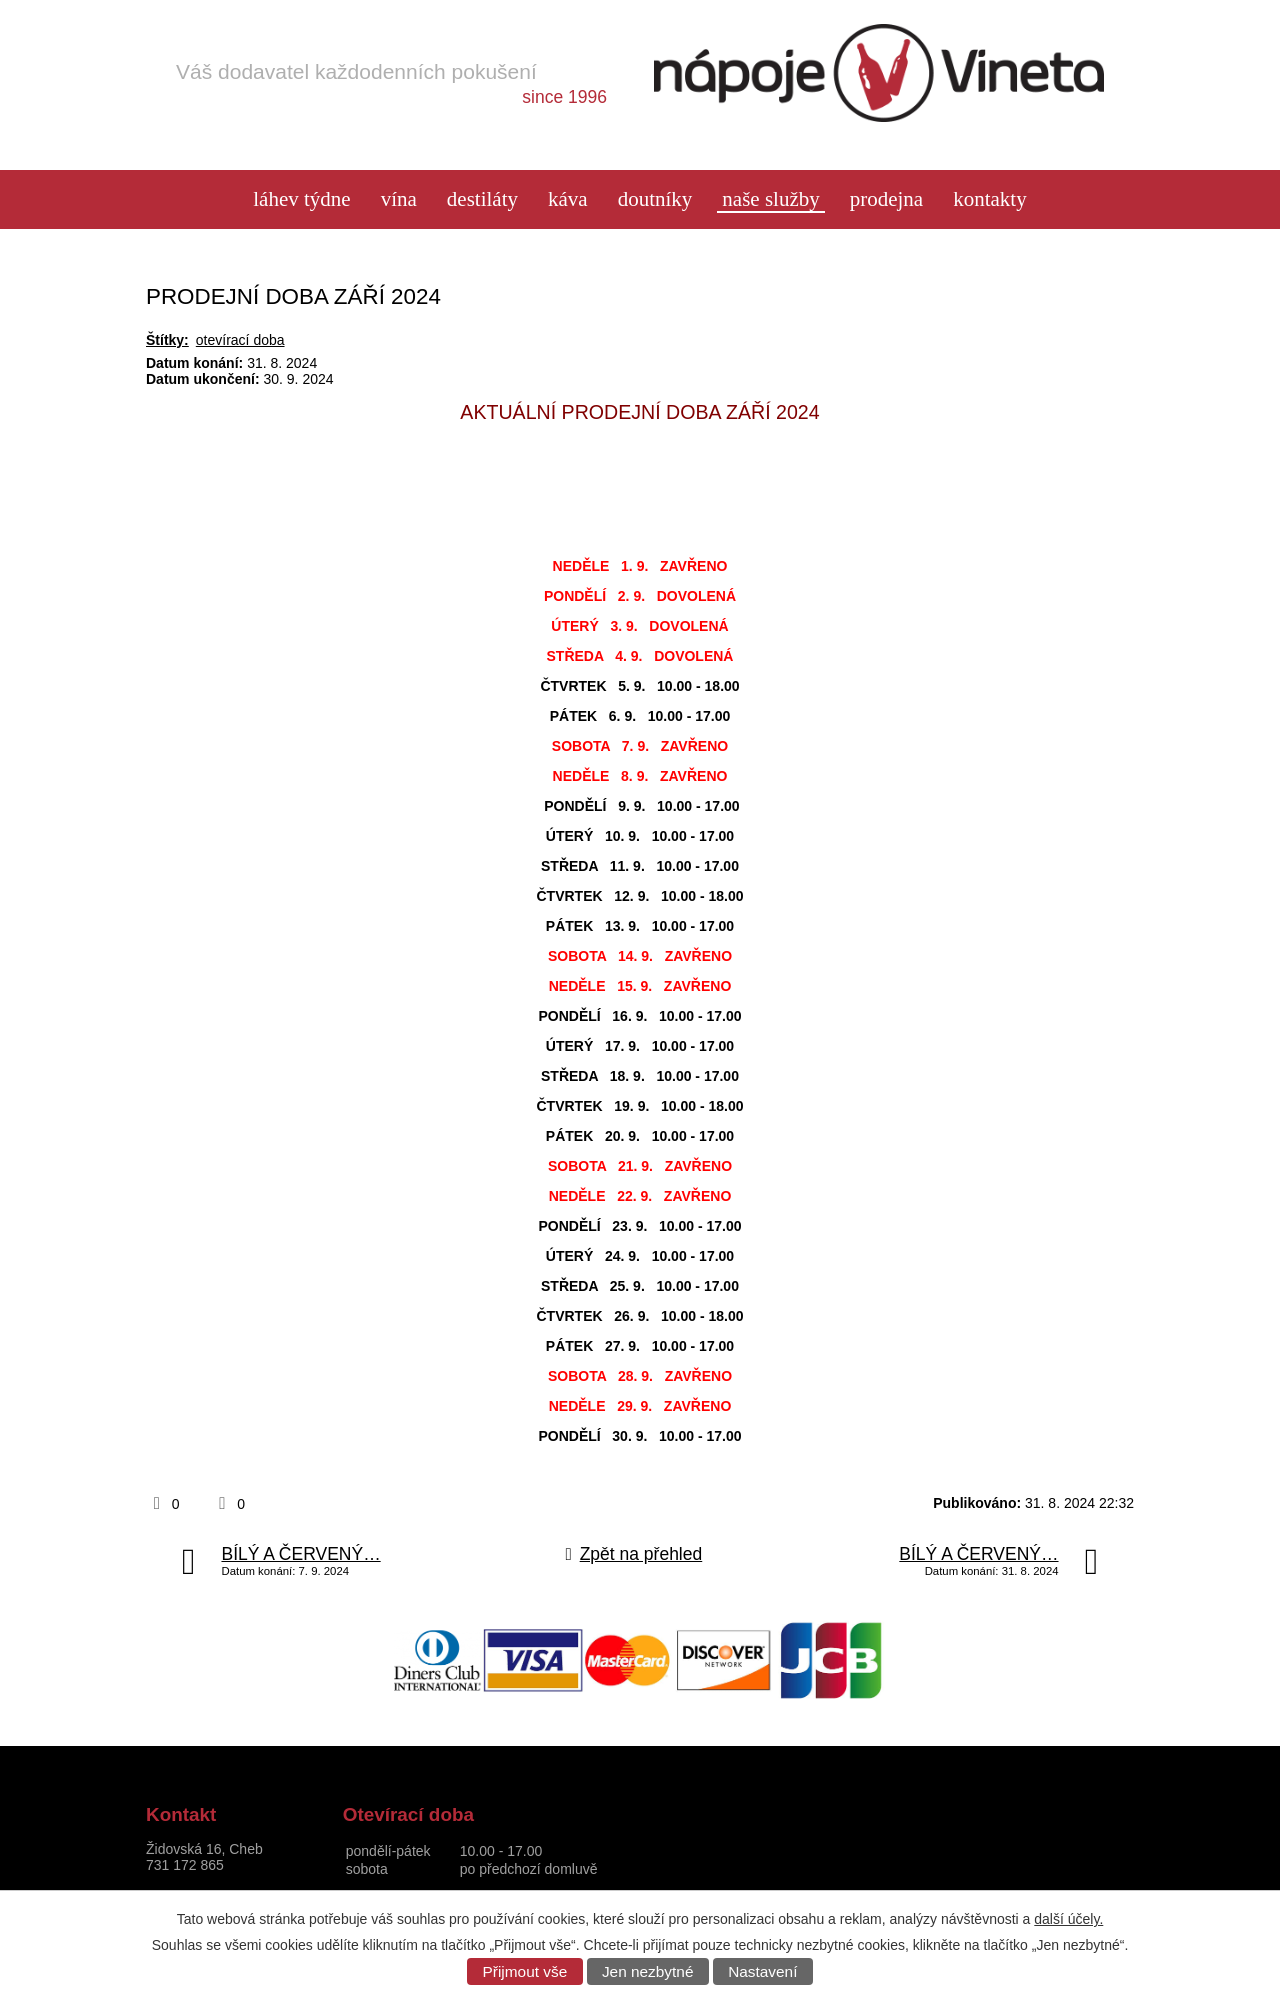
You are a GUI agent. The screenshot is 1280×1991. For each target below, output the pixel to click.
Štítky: (167, 340)
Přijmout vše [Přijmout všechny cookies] (525, 1971)
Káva (568, 199)
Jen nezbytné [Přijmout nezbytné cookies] (648, 1971)
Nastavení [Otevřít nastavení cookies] (762, 1971)
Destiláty (482, 199)
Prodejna (886, 199)
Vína (399, 199)
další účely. (1068, 1919)
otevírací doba (240, 340)
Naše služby (770, 199)
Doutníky (655, 199)
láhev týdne (301, 199)
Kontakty (990, 199)
